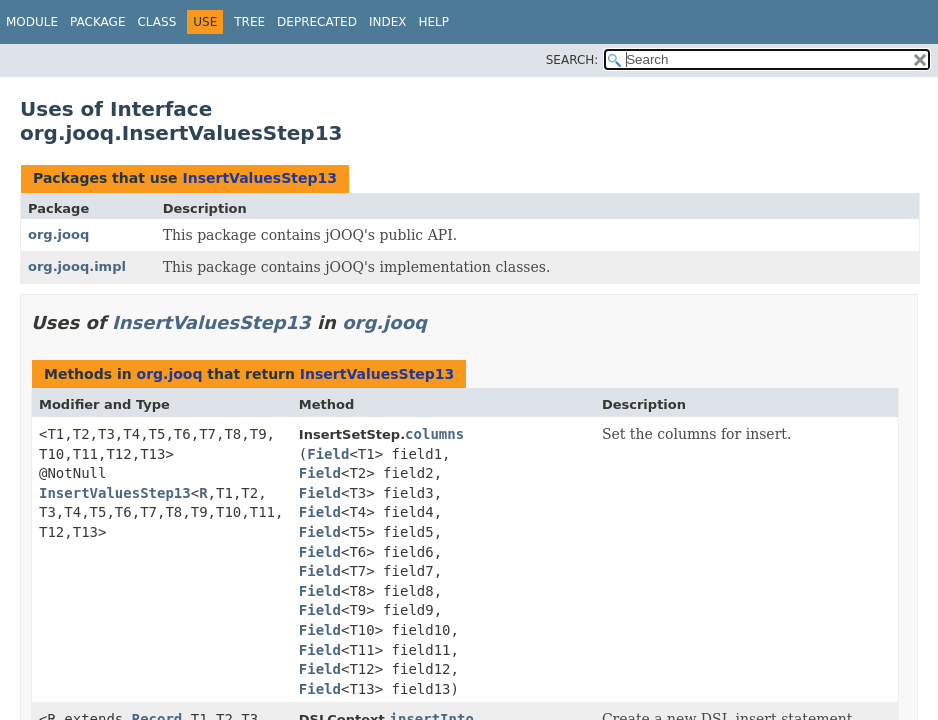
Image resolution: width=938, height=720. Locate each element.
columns (434, 434)
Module (32, 22)
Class (156, 22)
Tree (249, 22)
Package (97, 22)
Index (388, 22)
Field (328, 454)
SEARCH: (572, 60)
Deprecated (317, 22)
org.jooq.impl (77, 266)
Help (433, 22)
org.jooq (58, 234)
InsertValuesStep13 (259, 178)
